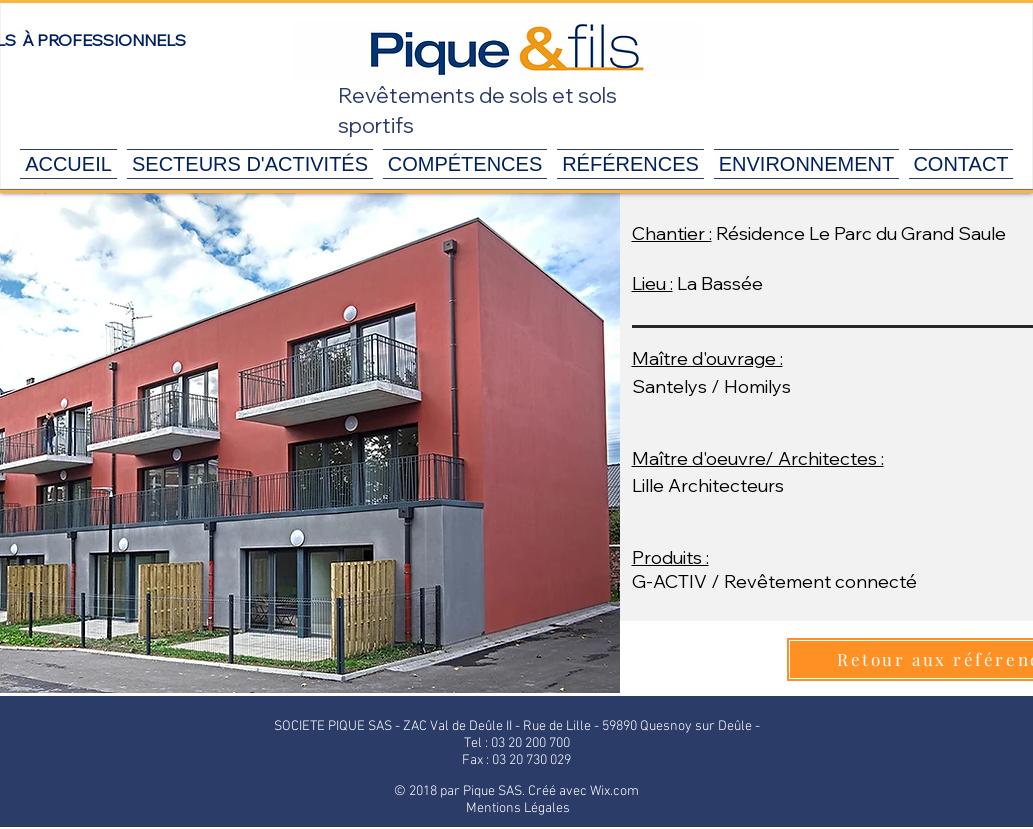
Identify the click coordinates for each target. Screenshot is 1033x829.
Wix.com (614, 791)
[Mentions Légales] (518, 809)
